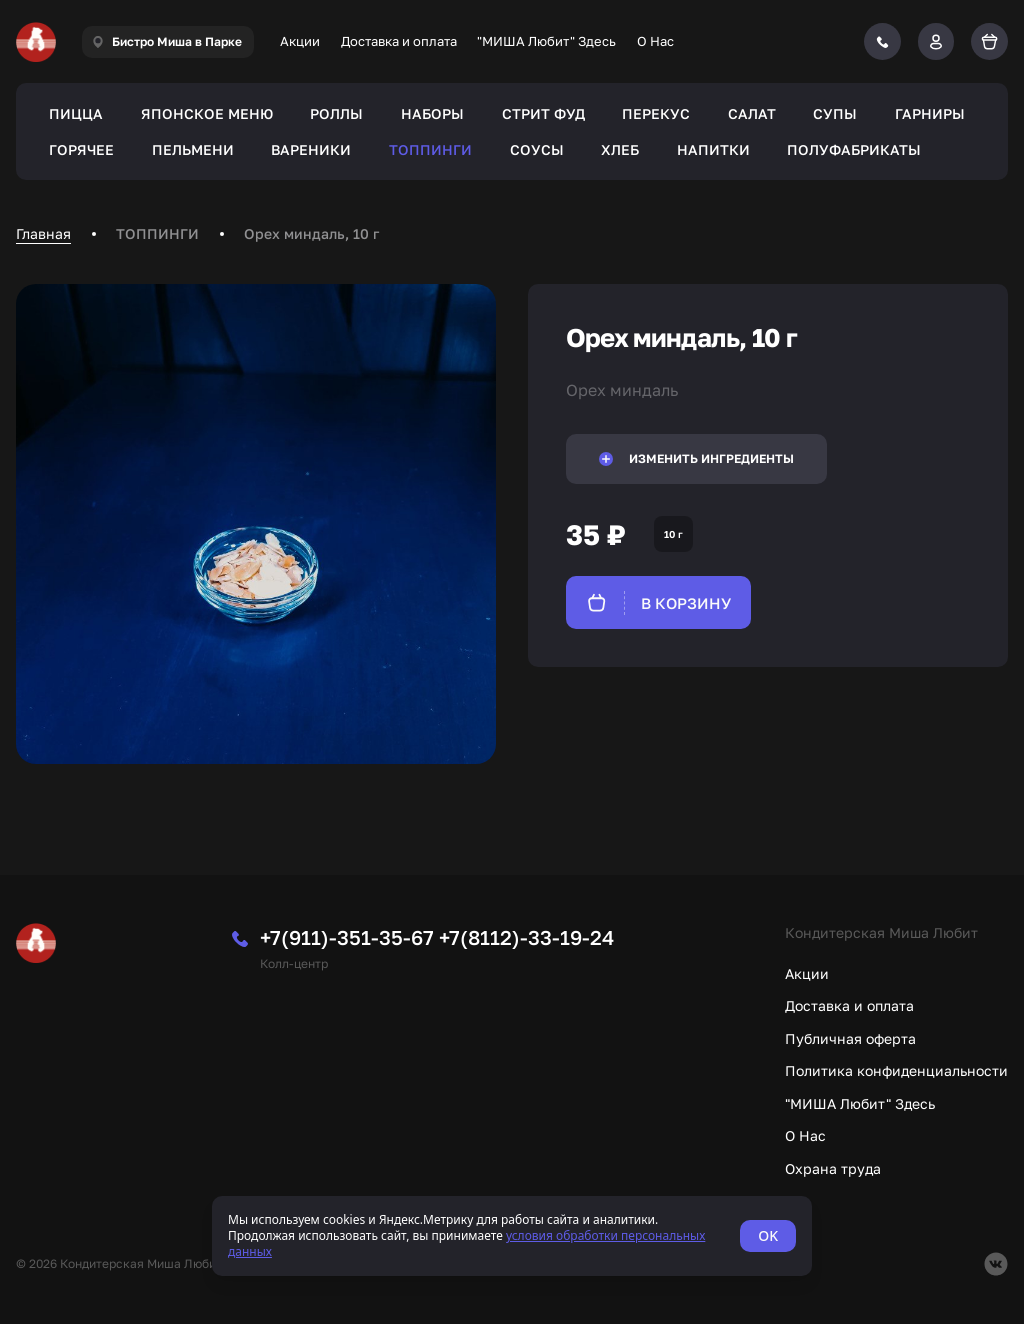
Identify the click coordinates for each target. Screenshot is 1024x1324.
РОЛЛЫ (336, 113)
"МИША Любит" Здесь (546, 41)
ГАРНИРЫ (930, 113)
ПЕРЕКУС (656, 113)
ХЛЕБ (620, 149)
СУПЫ (835, 113)
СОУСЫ (537, 149)
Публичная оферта (850, 1038)
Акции (300, 41)
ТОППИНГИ (430, 149)
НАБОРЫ (432, 113)
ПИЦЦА (76, 113)
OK (768, 1235)
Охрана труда (833, 1168)
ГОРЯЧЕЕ (81, 149)
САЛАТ (752, 113)
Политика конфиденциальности (896, 1070)
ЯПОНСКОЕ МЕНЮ (207, 113)
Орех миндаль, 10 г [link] (311, 233)
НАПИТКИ (713, 149)
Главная (43, 233)
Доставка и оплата (399, 41)
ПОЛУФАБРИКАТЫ (854, 149)
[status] (512, 1236)
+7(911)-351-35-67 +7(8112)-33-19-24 (437, 937)
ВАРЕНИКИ (311, 149)
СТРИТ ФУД (543, 113)
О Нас (655, 41)
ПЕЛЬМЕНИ (193, 149)
